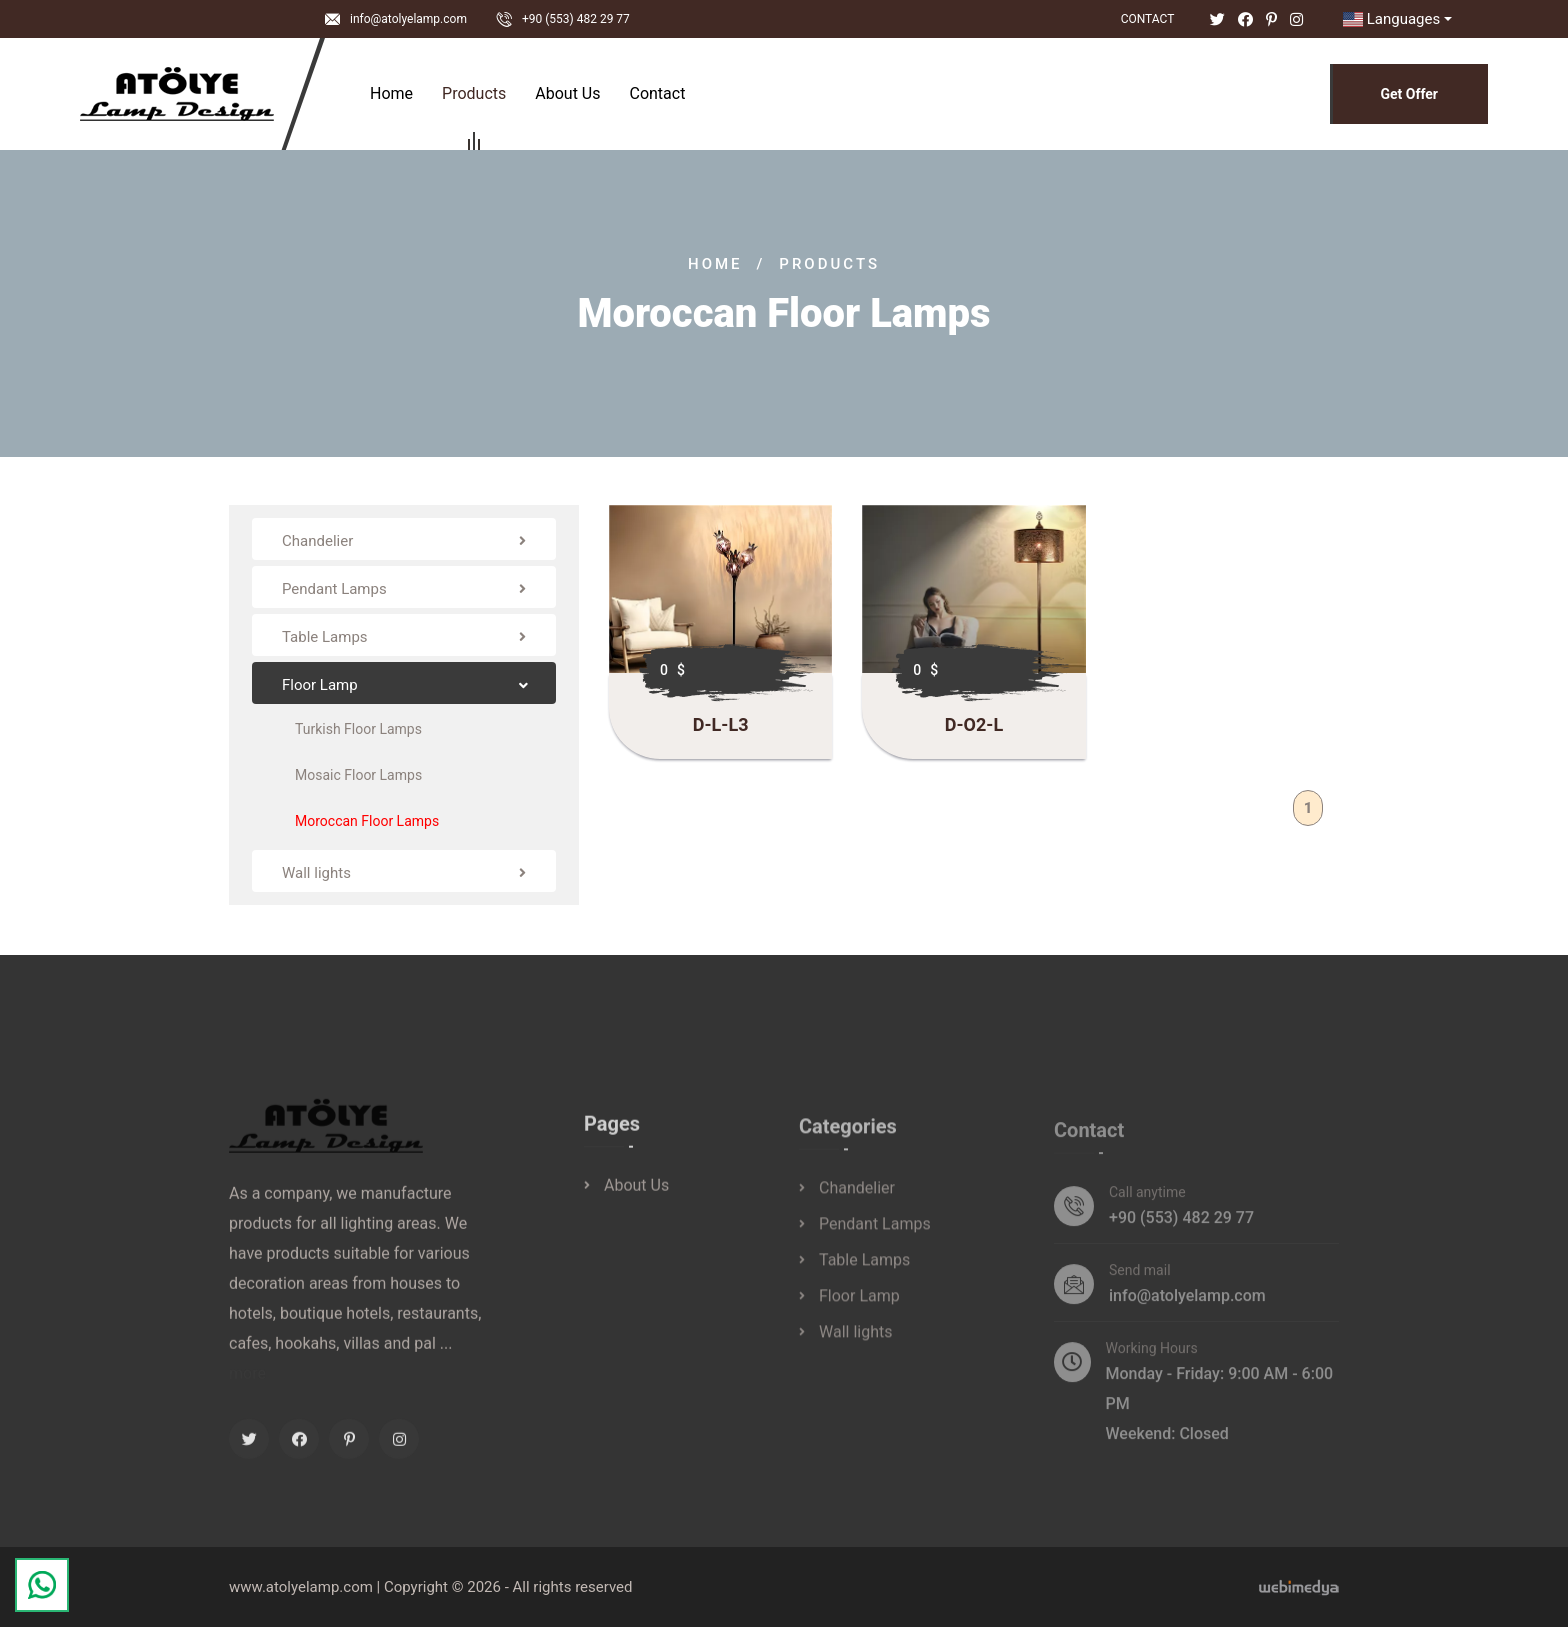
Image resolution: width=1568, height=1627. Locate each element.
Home (391, 93)
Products (474, 96)
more (247, 1385)
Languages (1389, 19)
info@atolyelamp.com (408, 19)
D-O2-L (974, 724)
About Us (567, 93)
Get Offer (1409, 94)
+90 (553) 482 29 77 (576, 19)
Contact (1148, 19)
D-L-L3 (721, 724)
